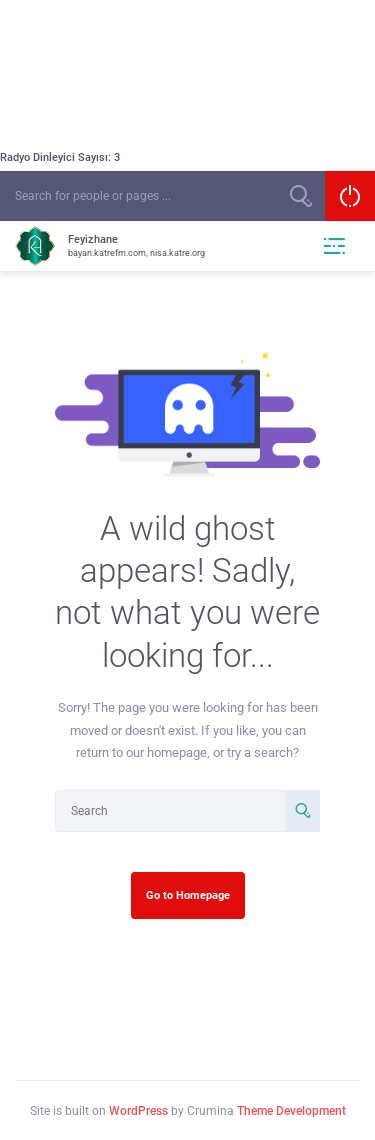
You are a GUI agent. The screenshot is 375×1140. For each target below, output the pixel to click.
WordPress (138, 1111)
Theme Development (291, 1111)
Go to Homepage (188, 895)
